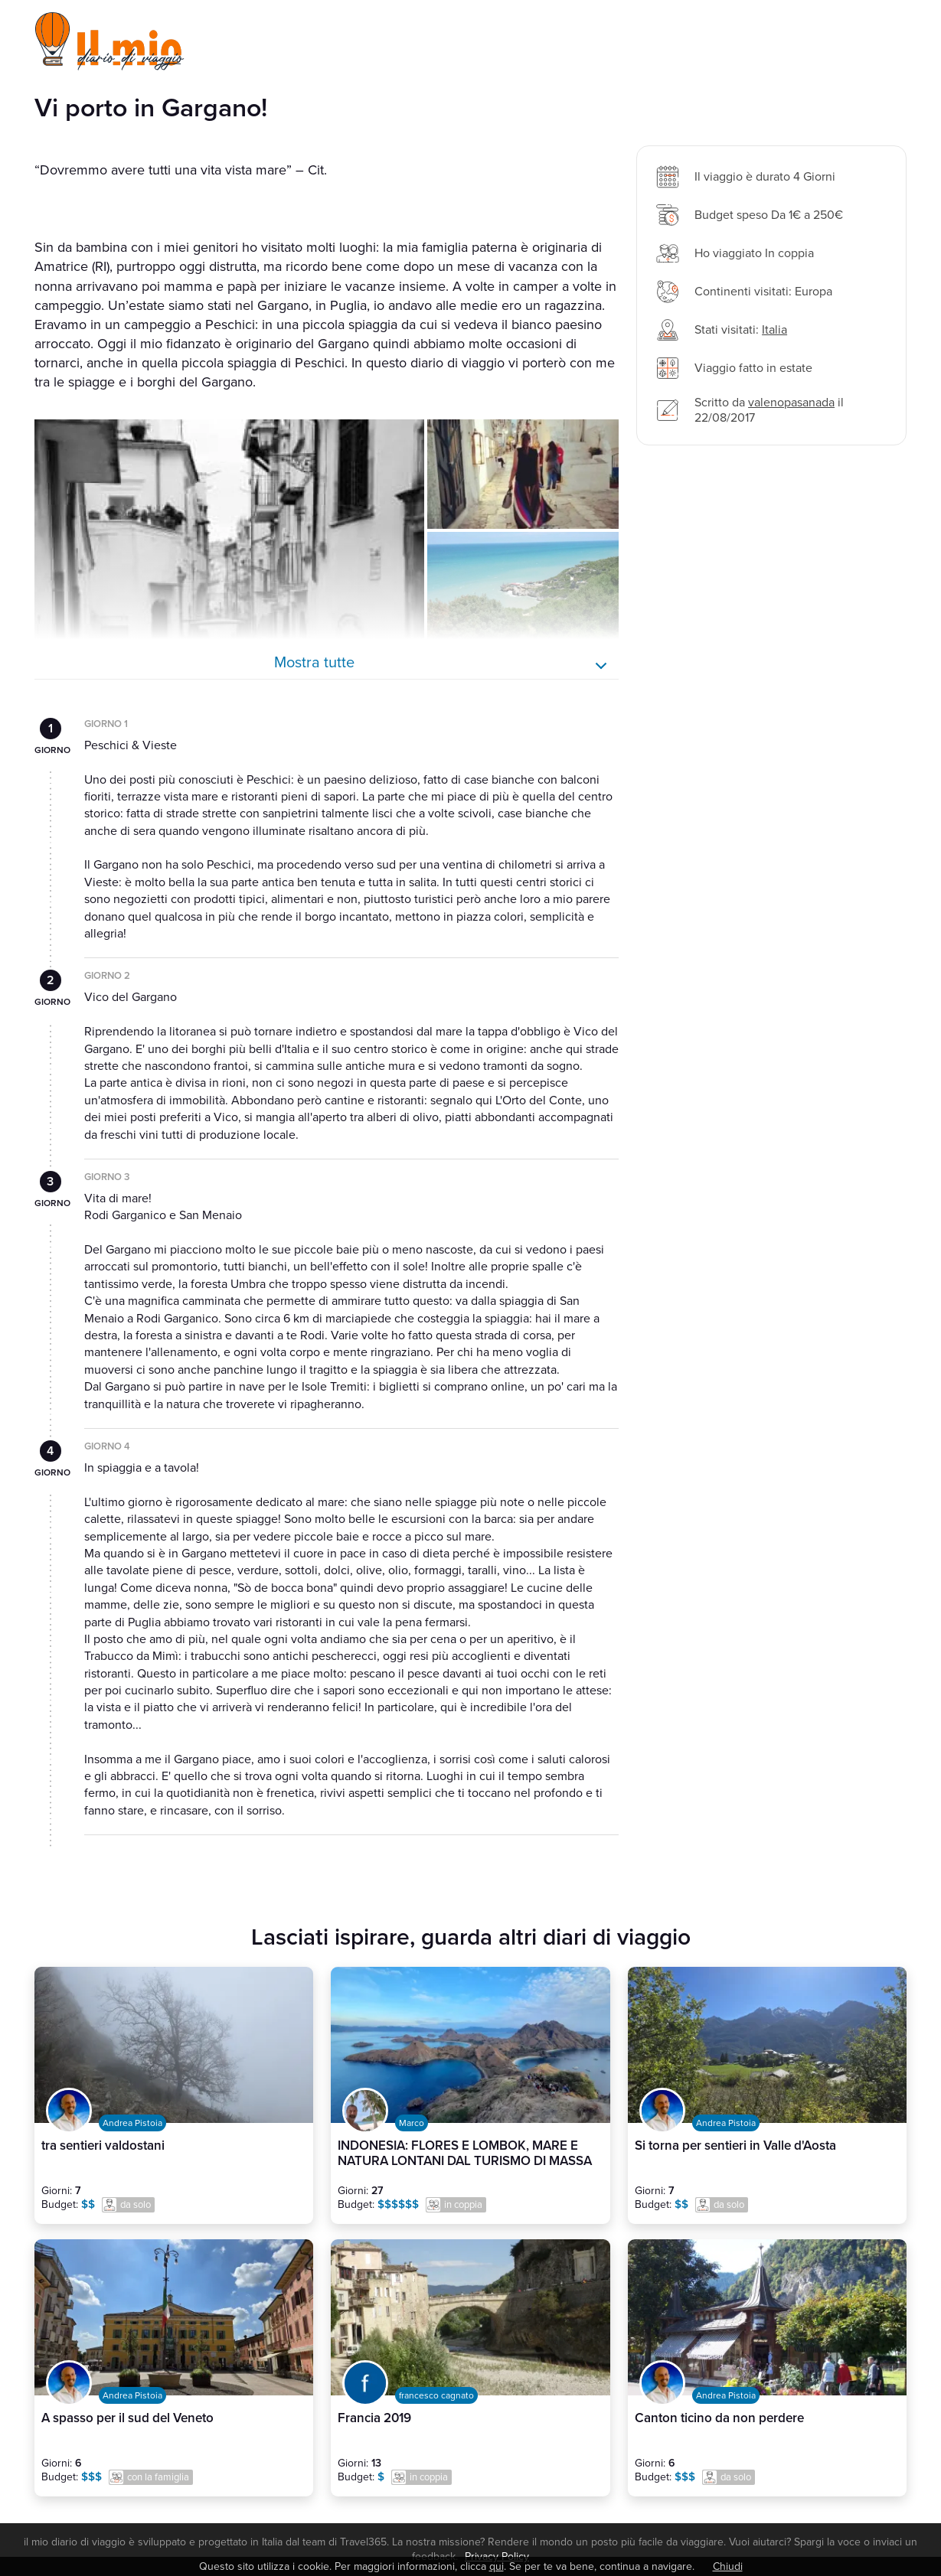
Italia (774, 329)
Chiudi (728, 2566)
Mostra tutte (314, 663)
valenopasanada (791, 402)
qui (496, 2566)
